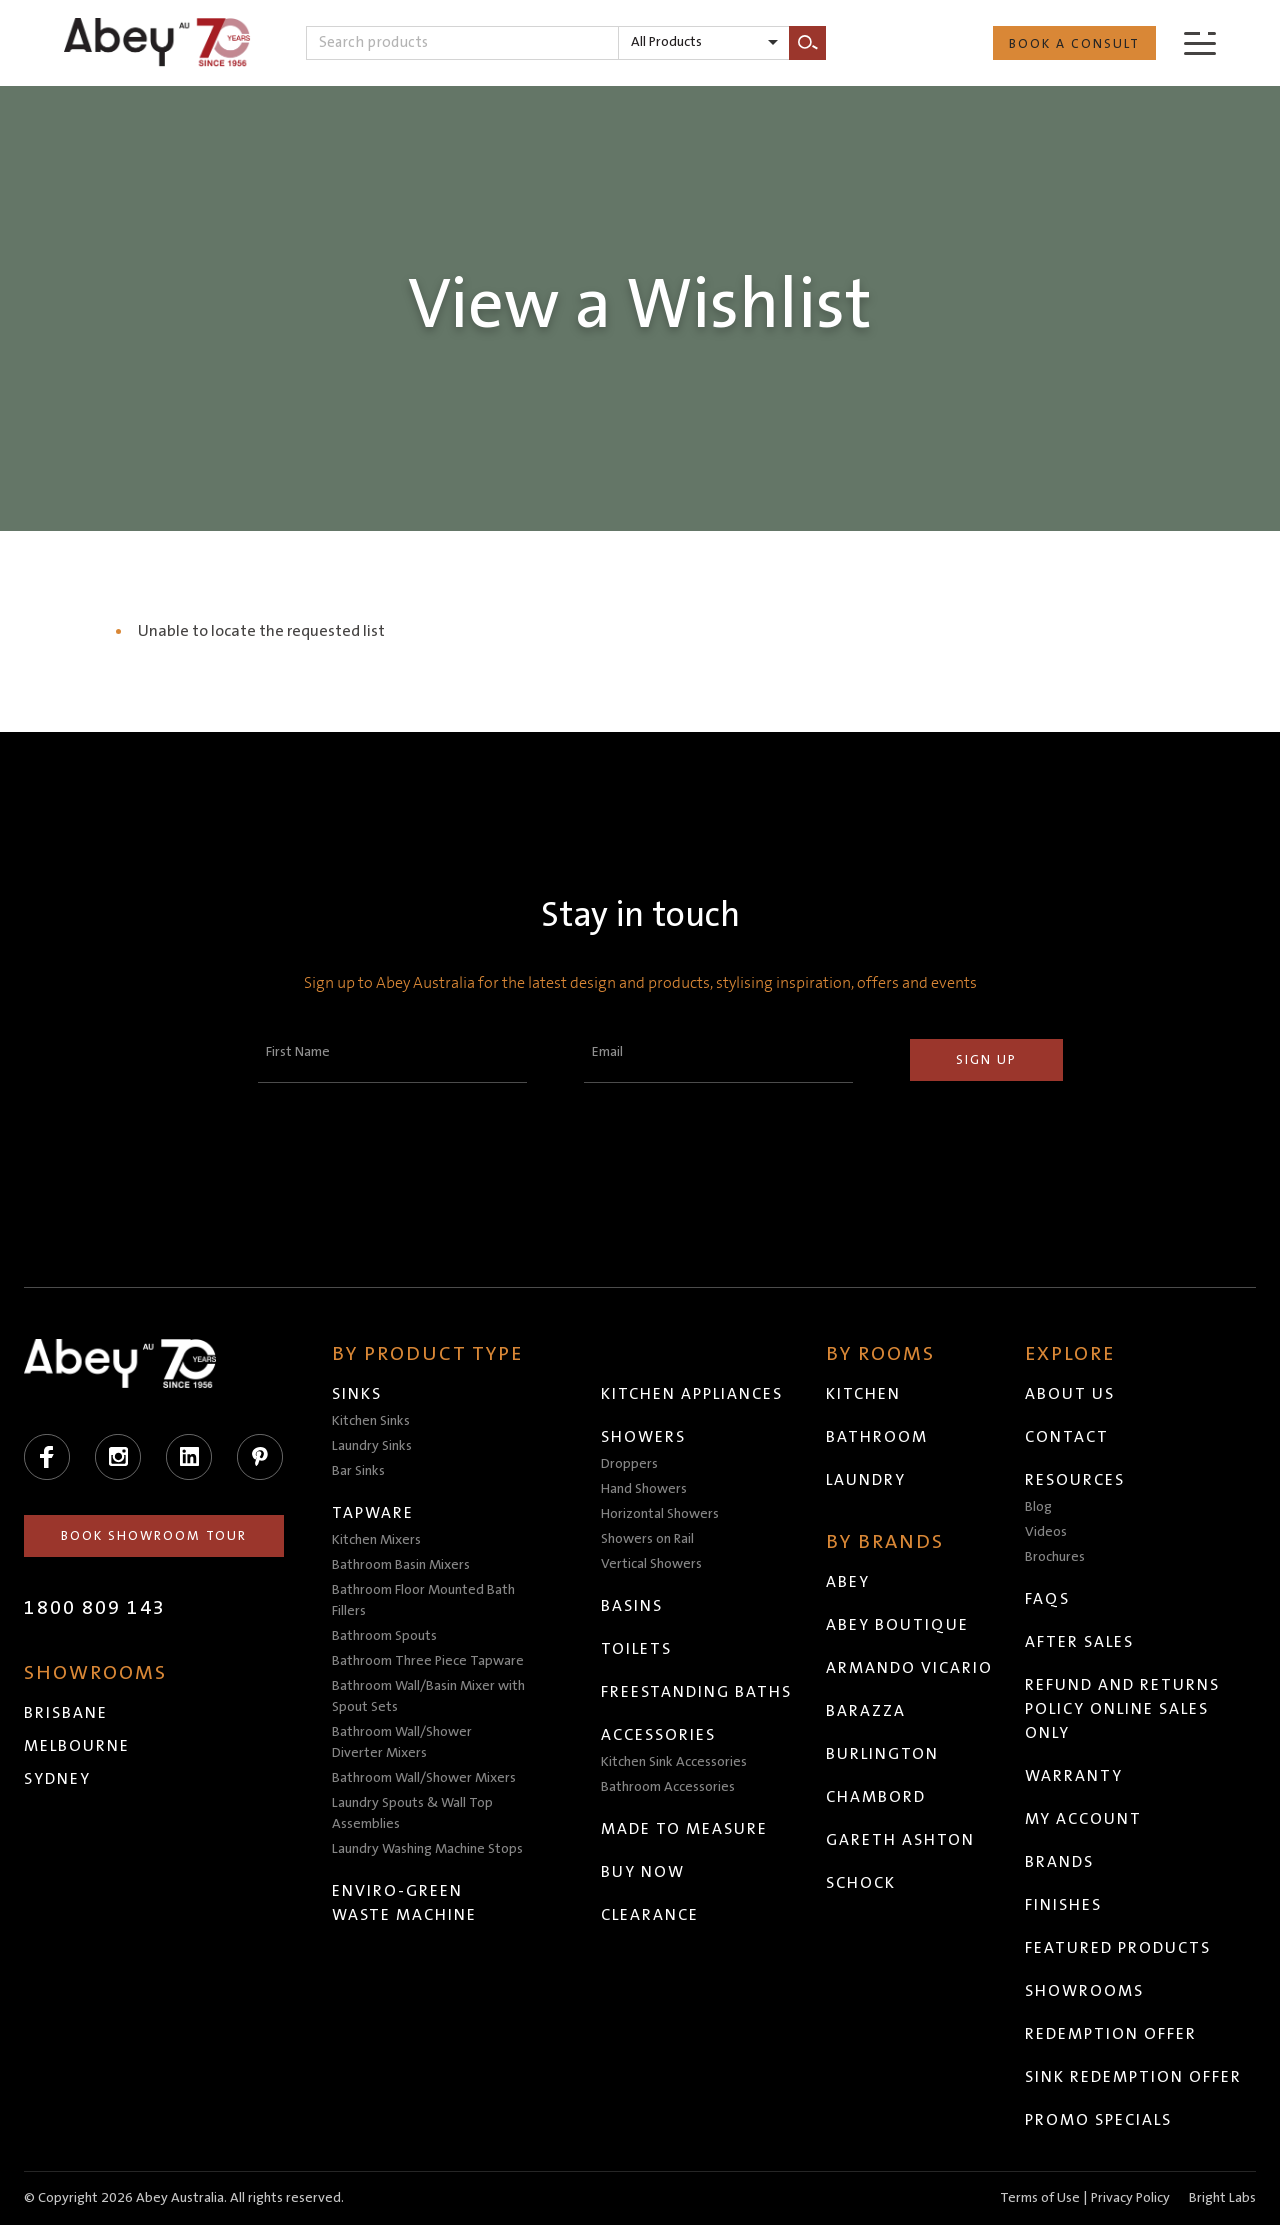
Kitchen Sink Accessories (674, 1762)
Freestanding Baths (696, 1692)
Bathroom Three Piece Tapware (428, 1661)
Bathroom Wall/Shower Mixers (424, 1778)
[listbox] (704, 43)
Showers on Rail (647, 1539)
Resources (1075, 1480)
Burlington (882, 1754)
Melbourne (77, 1746)
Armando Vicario (909, 1668)
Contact (1067, 1437)
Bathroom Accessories (668, 1787)
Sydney (57, 1779)
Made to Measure (684, 1829)
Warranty (1074, 1776)
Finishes (1063, 1905)
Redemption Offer (1111, 2034)
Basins (632, 1606)
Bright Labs (1222, 2198)
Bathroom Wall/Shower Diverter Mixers (402, 1742)
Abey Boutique (897, 1625)
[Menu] (1200, 42)
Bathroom (877, 1437)
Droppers (629, 1464)
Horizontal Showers (660, 1514)
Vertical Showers (651, 1564)
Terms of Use (1040, 2198)
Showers (643, 1437)
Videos (1046, 1532)
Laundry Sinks (372, 1446)
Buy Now (643, 1872)
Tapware (373, 1513)
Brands (1059, 1862)
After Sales (1079, 1642)
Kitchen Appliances (692, 1394)
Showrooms (1084, 1991)
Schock (861, 1883)
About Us (1070, 1394)
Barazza (866, 1711)
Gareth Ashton (900, 1840)
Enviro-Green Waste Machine (404, 1903)
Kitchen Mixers (376, 1540)
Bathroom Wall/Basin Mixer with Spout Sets (428, 1696)
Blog (1038, 1507)
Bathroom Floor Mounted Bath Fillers (423, 1600)
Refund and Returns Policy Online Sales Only (1122, 1709)
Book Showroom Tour (154, 1536)
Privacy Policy (1130, 2198)
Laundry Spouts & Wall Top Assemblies (412, 1813)
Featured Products (1118, 1948)
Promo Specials (1098, 2120)
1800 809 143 (95, 1608)
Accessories (658, 1735)
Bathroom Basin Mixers (401, 1565)
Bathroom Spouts (384, 1636)
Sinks (357, 1394)
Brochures (1055, 1557)
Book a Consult (1074, 44)
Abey (848, 1582)
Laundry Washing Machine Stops (427, 1849)
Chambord (876, 1797)
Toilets (636, 1649)
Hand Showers (644, 1489)
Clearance (650, 1915)
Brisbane (66, 1713)
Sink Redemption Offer (1133, 2077)
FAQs (1047, 1599)
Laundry (866, 1480)
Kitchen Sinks (371, 1421)
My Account (1083, 1819)
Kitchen (863, 1394)
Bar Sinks (358, 1471)
